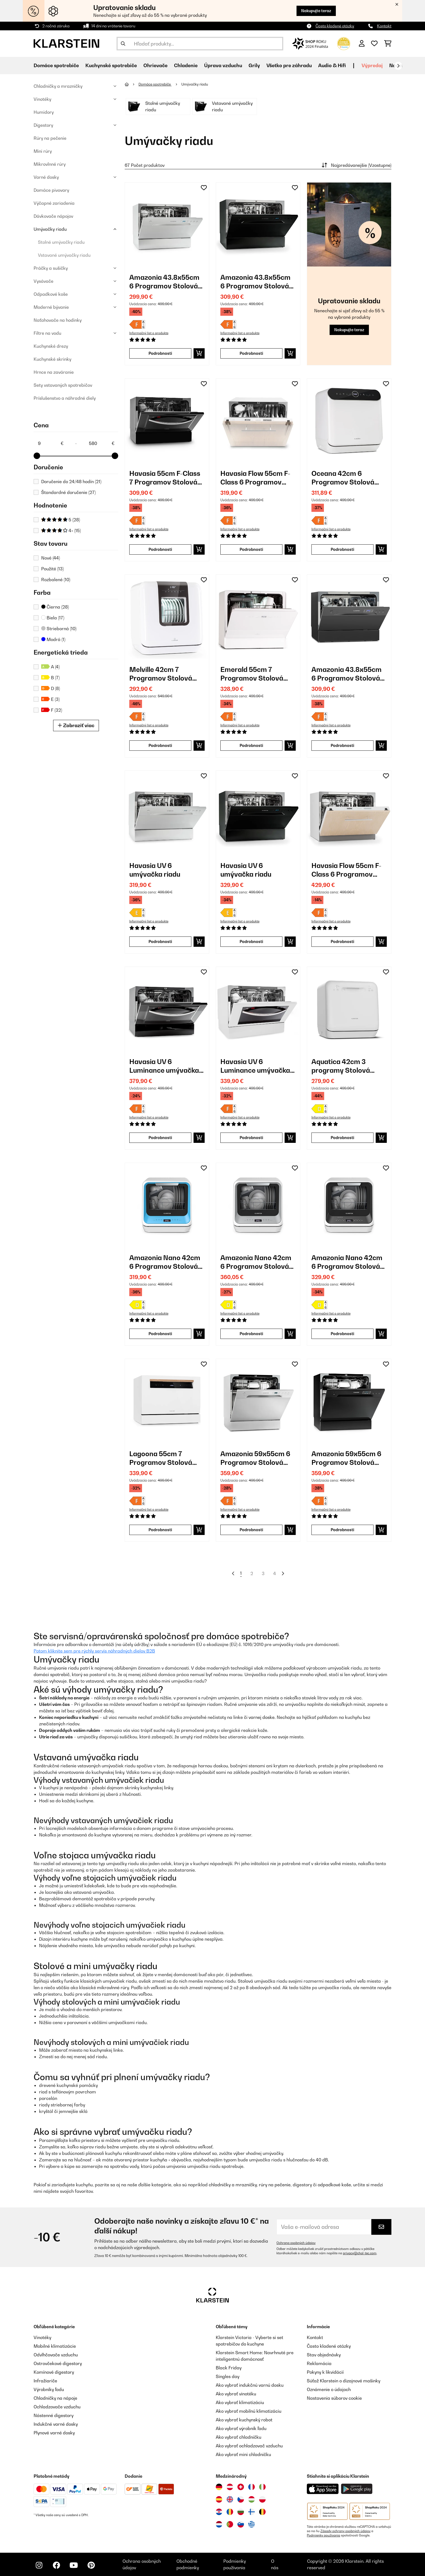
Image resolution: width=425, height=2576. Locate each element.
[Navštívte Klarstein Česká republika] (240, 2499)
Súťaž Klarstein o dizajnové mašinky (343, 2380)
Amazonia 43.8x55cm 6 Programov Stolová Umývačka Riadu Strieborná (164, 281)
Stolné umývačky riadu (61, 242)
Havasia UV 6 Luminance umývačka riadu (164, 1066)
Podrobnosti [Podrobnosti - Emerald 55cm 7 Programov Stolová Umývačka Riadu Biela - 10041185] (251, 745)
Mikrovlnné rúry (50, 164)
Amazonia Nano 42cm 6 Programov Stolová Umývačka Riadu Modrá (164, 1262)
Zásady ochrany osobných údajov (345, 2531)
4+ (61, 530)
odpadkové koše (334, 2184)
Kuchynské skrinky (52, 359)
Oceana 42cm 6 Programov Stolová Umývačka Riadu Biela (346, 477)
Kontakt (384, 26)
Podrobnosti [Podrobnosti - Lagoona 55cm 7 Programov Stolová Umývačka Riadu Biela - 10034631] (160, 1529)
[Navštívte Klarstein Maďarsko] (251, 2499)
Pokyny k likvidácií (325, 2372)
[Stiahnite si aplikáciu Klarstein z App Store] (323, 2489)
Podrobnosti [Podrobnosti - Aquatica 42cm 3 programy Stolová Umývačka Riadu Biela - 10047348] (342, 1137)
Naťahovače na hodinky (58, 320)
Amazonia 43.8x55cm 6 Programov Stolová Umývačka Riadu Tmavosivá (346, 673)
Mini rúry (43, 151)
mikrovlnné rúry (113, 1987)
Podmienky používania (323, 2535)
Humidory (44, 112)
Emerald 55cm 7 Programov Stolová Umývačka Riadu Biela (255, 673)
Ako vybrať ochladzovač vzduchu (249, 2445)
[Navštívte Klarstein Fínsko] (251, 2512)
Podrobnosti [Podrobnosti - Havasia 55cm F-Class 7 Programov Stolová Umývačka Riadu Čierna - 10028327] (160, 549)
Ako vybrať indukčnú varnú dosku (250, 2385)
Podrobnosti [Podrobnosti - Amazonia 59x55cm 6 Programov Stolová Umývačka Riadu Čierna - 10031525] (342, 1529)
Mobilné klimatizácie (55, 2346)
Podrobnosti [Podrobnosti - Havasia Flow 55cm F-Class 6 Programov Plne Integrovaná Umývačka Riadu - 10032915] (251, 549)
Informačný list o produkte (148, 333)
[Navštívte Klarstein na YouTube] (73, 2565)
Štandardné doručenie (68, 492)
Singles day (227, 2376)
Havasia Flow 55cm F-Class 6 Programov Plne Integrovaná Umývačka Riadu (255, 477)
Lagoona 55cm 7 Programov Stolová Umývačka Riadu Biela (164, 1458)
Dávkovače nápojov (53, 216)
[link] (167, 224)
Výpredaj (372, 65)
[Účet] (362, 43)
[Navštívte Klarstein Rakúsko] (230, 2487)
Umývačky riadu (50, 229)
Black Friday (229, 2367)
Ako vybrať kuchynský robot (244, 2419)
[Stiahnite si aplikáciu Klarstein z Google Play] (357, 2489)
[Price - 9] (50, 443)
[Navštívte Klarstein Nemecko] (219, 2487)
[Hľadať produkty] (200, 43)
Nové (50, 557)
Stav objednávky (324, 2354)
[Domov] (132, 84)
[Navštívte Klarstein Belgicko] (262, 2512)
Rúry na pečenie (50, 138)
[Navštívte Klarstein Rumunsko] (230, 2512)
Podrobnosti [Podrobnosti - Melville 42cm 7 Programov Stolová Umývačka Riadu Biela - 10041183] (160, 745)
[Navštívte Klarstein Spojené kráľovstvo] (230, 2499)
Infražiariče (45, 2380)
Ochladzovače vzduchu (57, 2406)
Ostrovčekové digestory (58, 2363)
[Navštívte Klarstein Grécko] (251, 2524)
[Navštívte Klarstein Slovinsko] (240, 2524)
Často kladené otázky (334, 26)
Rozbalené (55, 579)
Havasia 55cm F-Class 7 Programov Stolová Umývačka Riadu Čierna (164, 477)
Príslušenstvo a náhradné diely (65, 398)
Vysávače (43, 281)
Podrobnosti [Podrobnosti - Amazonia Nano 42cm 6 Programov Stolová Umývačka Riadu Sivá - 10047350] (251, 1333)
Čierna (55, 606)
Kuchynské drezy (51, 346)
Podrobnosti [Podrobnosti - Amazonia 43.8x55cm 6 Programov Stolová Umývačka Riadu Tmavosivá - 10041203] (342, 745)
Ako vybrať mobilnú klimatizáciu (248, 2411)
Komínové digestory (54, 2372)
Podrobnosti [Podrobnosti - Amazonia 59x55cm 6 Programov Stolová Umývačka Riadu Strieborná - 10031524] (251, 1529)
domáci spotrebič (52, 1674)
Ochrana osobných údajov (295, 2243)
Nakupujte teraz (316, 10)
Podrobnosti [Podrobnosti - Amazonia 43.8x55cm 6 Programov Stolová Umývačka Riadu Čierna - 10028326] (251, 353)
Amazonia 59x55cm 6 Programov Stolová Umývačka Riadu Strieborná (255, 1458)
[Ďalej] (398, 66)
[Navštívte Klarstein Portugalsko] (230, 2524)
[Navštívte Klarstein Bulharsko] (240, 2512)
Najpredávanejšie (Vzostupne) (355, 165)
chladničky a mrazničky (233, 2184)
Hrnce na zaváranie (54, 372)
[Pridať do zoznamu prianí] (204, 188)
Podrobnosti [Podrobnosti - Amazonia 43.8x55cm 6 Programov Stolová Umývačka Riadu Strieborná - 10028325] (160, 353)
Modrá (53, 639)
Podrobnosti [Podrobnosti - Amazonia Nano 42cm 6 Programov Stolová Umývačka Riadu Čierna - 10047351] (342, 1333)
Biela (52, 617)
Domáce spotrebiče (155, 84)
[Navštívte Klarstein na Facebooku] (56, 2565)
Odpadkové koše (51, 294)
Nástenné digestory (53, 2415)
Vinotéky (42, 99)
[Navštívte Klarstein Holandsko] (219, 2524)
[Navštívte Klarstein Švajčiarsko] (240, 2487)
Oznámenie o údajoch (329, 2389)
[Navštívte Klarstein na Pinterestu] (91, 2565)
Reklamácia (319, 2363)
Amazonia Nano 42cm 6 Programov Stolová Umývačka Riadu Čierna (346, 1262)
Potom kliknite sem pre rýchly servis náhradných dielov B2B (94, 1651)
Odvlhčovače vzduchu (56, 2354)
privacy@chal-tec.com (359, 2253)
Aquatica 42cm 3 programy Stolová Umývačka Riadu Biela (346, 1066)
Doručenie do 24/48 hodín (71, 481)
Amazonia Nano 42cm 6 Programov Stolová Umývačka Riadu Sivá (255, 1262)
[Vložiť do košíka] (199, 353)
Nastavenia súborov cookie (334, 2398)
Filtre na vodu (47, 333)
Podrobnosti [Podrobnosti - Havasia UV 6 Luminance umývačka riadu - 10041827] (160, 1137)
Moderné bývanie (51, 307)
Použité (52, 568)
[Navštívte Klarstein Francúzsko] (251, 2487)
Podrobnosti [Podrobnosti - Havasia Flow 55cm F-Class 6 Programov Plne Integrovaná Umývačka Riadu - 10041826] (342, 941)
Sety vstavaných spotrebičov (63, 385)
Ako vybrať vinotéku (236, 2393)
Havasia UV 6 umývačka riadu (154, 869)
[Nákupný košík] (387, 43)
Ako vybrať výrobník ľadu (241, 2428)
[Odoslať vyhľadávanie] (123, 43)
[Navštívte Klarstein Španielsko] (219, 2499)
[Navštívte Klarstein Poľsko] (262, 2499)
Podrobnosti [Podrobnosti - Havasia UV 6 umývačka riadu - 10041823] (160, 941)
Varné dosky (46, 177)
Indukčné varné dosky (56, 2424)
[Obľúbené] (374, 43)
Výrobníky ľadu (49, 2389)
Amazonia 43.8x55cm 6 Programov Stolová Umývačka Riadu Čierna (255, 281)
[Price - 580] (101, 443)
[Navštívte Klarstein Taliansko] (262, 2487)
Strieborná (58, 628)
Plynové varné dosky (54, 2432)
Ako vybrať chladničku (238, 2437)
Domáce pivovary (51, 190)
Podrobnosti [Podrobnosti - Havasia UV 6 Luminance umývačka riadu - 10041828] (251, 1137)
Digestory (43, 125)
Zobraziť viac (76, 725)
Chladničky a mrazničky (58, 86)
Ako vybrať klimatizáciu (240, 2402)
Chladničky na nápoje (55, 2398)
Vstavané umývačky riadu (64, 255)
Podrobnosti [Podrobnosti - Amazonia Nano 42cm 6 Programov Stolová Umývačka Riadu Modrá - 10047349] (160, 1333)
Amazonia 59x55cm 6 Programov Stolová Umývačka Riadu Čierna (346, 1458)
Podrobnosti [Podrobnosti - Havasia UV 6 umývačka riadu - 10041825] (251, 941)
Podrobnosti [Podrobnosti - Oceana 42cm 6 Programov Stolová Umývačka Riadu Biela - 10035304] (342, 549)
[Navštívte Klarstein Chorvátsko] (219, 2512)
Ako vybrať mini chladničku (243, 2454)
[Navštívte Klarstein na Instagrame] (39, 2565)
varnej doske (262, 1717)
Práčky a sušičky (51, 268)
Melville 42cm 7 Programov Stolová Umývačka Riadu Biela (164, 673)
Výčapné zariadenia (54, 203)
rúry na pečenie (275, 2184)
